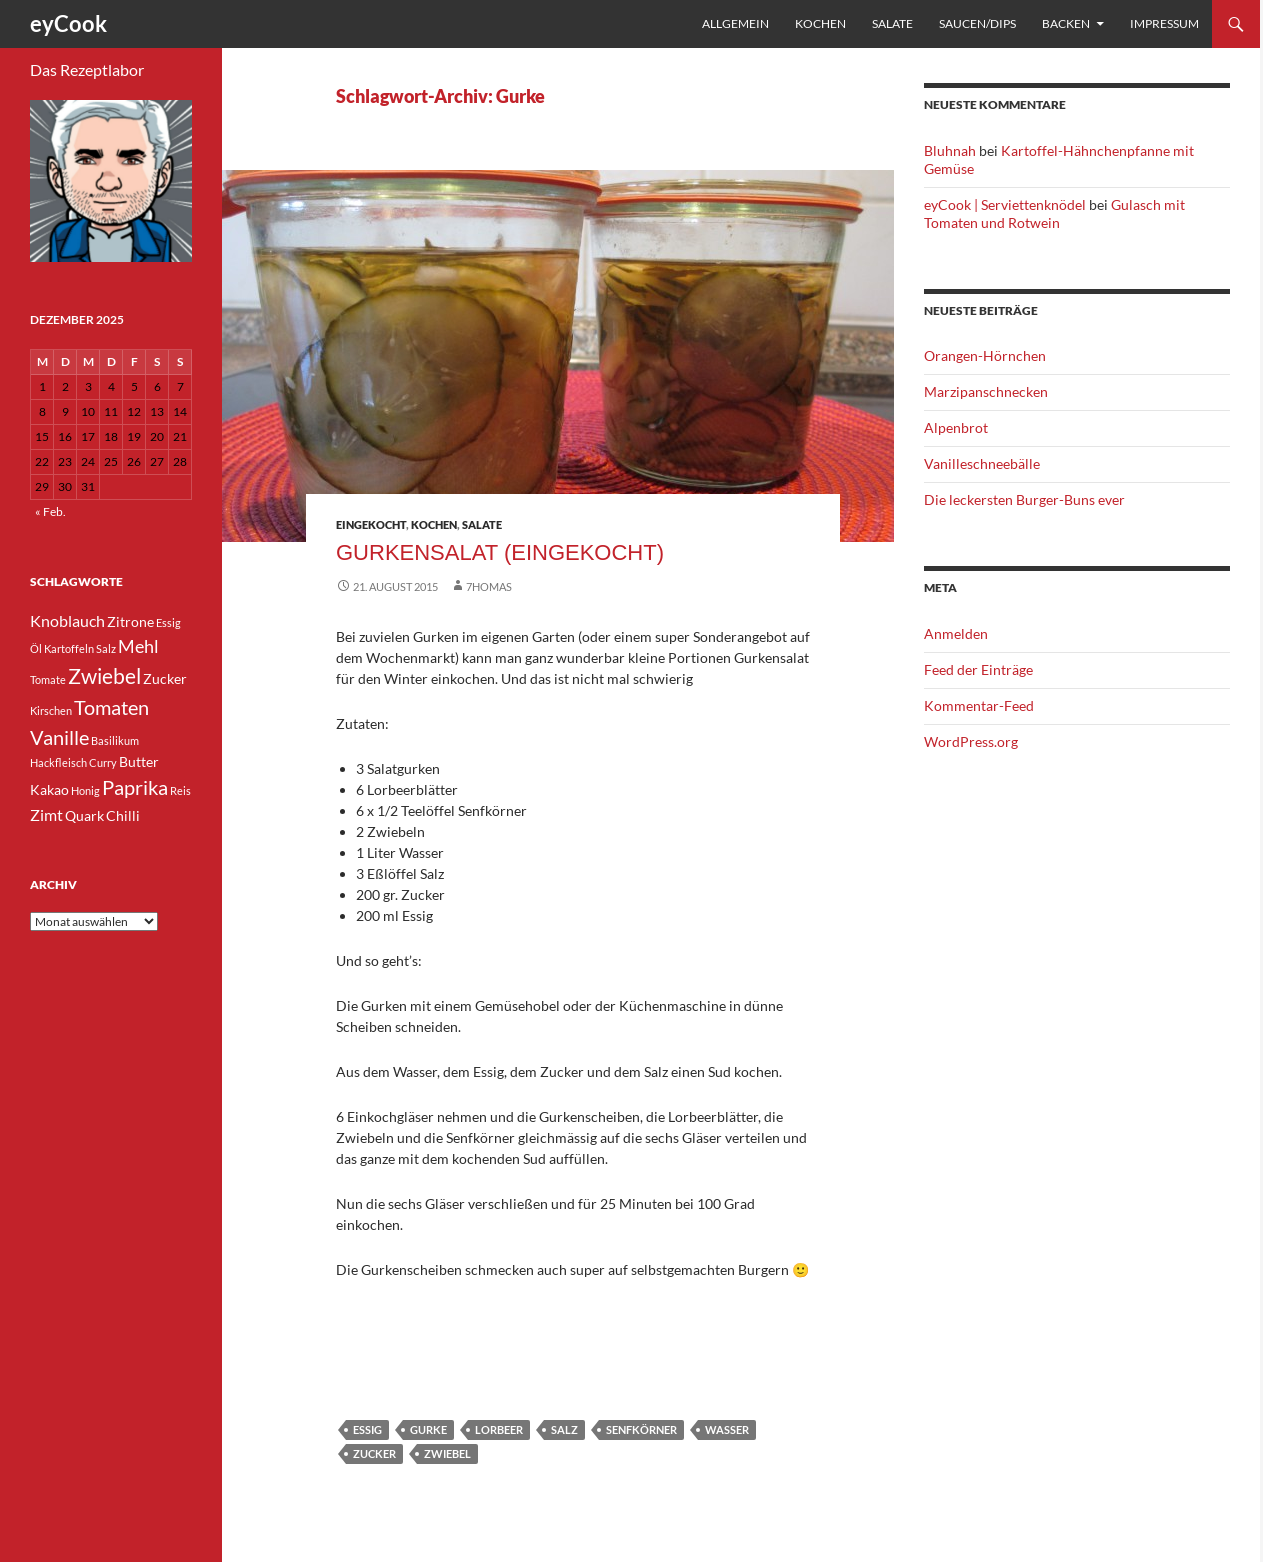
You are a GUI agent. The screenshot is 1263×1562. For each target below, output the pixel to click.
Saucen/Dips (977, 23)
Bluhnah (950, 150)
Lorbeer (499, 1429)
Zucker (374, 1453)
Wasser (727, 1429)
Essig (367, 1429)
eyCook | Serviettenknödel (1005, 204)
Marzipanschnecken (986, 391)
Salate (892, 23)
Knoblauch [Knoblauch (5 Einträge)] (67, 620)
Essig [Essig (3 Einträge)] (168, 622)
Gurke (428, 1429)
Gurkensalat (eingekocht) (500, 552)
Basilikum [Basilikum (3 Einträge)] (115, 740)
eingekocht (371, 524)
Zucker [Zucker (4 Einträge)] (165, 678)
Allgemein (735, 23)
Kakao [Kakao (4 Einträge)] (49, 789)
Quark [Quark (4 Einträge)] (84, 815)
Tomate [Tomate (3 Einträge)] (48, 679)
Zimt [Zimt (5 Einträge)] (46, 814)
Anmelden (956, 633)
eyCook (68, 23)
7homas (489, 586)
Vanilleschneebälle (982, 463)
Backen (1066, 23)
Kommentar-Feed (979, 705)
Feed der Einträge (978, 669)
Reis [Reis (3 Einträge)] (180, 790)
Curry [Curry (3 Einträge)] (103, 762)
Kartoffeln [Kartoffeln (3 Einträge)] (69, 648)
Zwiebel (447, 1453)
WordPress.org (971, 741)
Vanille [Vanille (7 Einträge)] (59, 737)
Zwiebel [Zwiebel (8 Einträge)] (104, 676)
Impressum (1164, 23)
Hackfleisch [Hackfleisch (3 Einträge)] (58, 762)
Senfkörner (641, 1429)
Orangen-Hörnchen (985, 355)
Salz (564, 1429)
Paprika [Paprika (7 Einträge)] (135, 787)
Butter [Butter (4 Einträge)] (139, 761)
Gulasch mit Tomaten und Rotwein (1054, 213)
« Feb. (50, 511)
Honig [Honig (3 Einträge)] (85, 790)
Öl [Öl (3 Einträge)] (36, 648)
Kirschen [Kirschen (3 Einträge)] (51, 710)
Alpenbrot (956, 427)
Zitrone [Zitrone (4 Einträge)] (130, 621)
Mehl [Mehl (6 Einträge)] (138, 646)
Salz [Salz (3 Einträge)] (106, 648)
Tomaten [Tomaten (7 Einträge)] (111, 707)
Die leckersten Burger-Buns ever (1024, 499)
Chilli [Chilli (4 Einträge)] (123, 815)
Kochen (820, 23)
